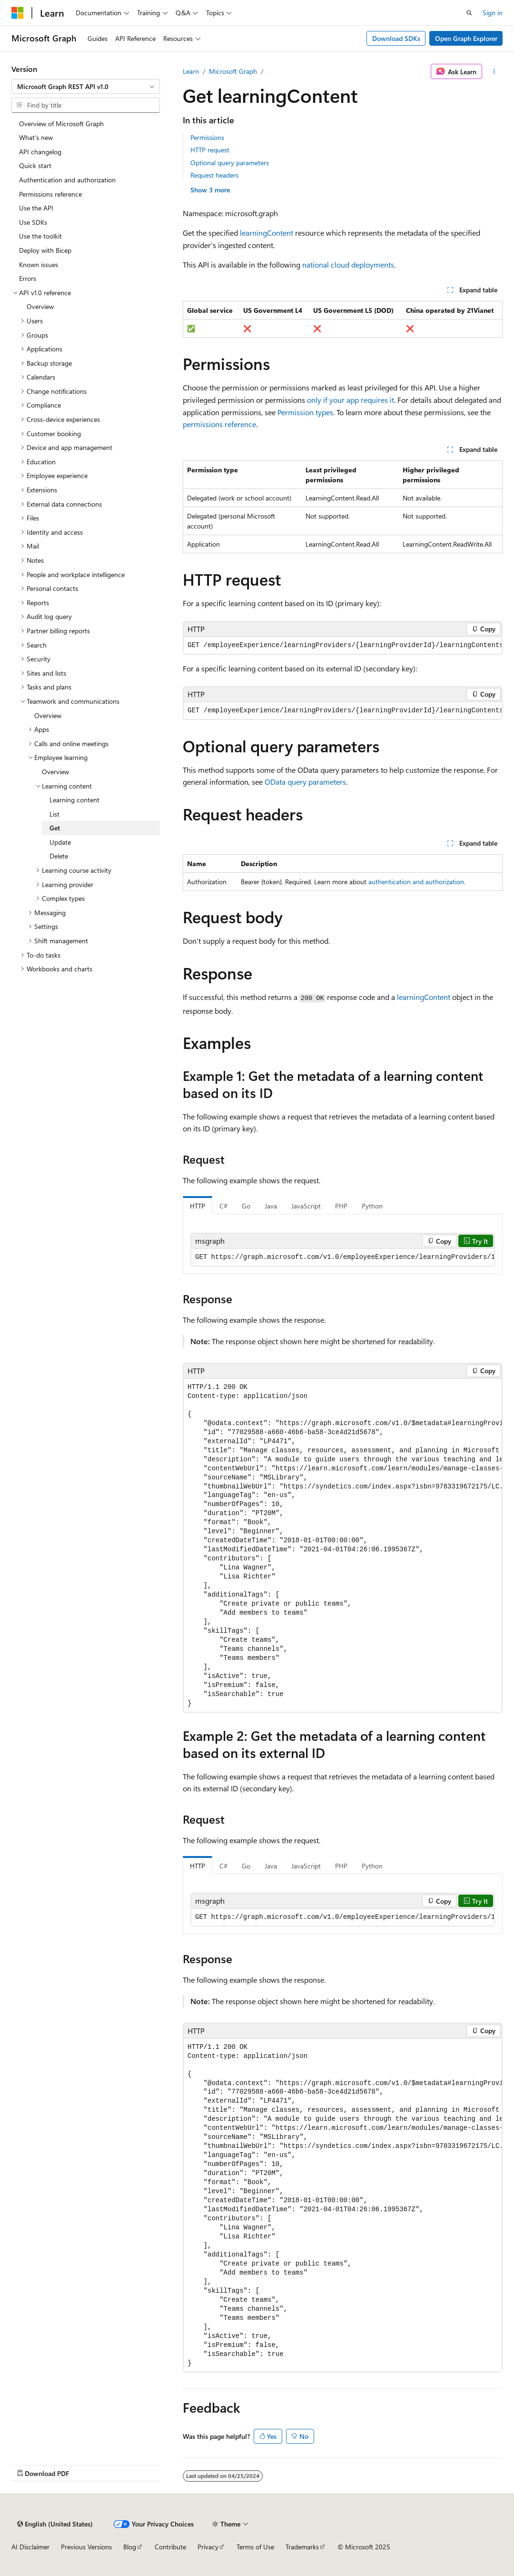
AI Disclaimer (30, 2546)
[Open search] (469, 12)
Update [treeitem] (60, 842)
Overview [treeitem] (40, 306)
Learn (191, 71)
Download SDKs (396, 38)
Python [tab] (372, 1205)
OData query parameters (305, 782)
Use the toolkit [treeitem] (40, 235)
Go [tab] (246, 1205)
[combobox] (85, 86)
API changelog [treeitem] (40, 151)
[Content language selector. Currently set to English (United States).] (55, 2524)
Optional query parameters (229, 162)
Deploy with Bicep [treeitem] (45, 250)
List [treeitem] (54, 814)
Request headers (214, 175)
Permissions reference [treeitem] (50, 194)
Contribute (170, 2546)
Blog (129, 2546)
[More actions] (494, 71)
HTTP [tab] (197, 1205)
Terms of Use (255, 2546)
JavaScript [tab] (306, 1205)
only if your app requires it (350, 400)
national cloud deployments (348, 265)
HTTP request (209, 149)
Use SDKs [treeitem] (33, 222)
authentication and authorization (416, 881)
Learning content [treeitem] (74, 799)
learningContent (266, 233)
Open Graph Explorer (466, 38)
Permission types (305, 412)
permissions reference (219, 424)
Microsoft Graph (233, 71)
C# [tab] (223, 1205)
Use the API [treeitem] (36, 207)
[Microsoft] (17, 13)
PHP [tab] (341, 1205)
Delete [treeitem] (58, 855)
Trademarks (302, 2546)
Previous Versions (86, 2546)
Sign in (493, 12)
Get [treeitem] (54, 827)
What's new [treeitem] (36, 137)
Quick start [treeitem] (35, 165)
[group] (343, 645)
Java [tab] (271, 1205)
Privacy (208, 2546)
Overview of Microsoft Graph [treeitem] (61, 123)
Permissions (207, 137)
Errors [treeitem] (27, 278)
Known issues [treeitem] (38, 264)
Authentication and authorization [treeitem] (67, 179)
